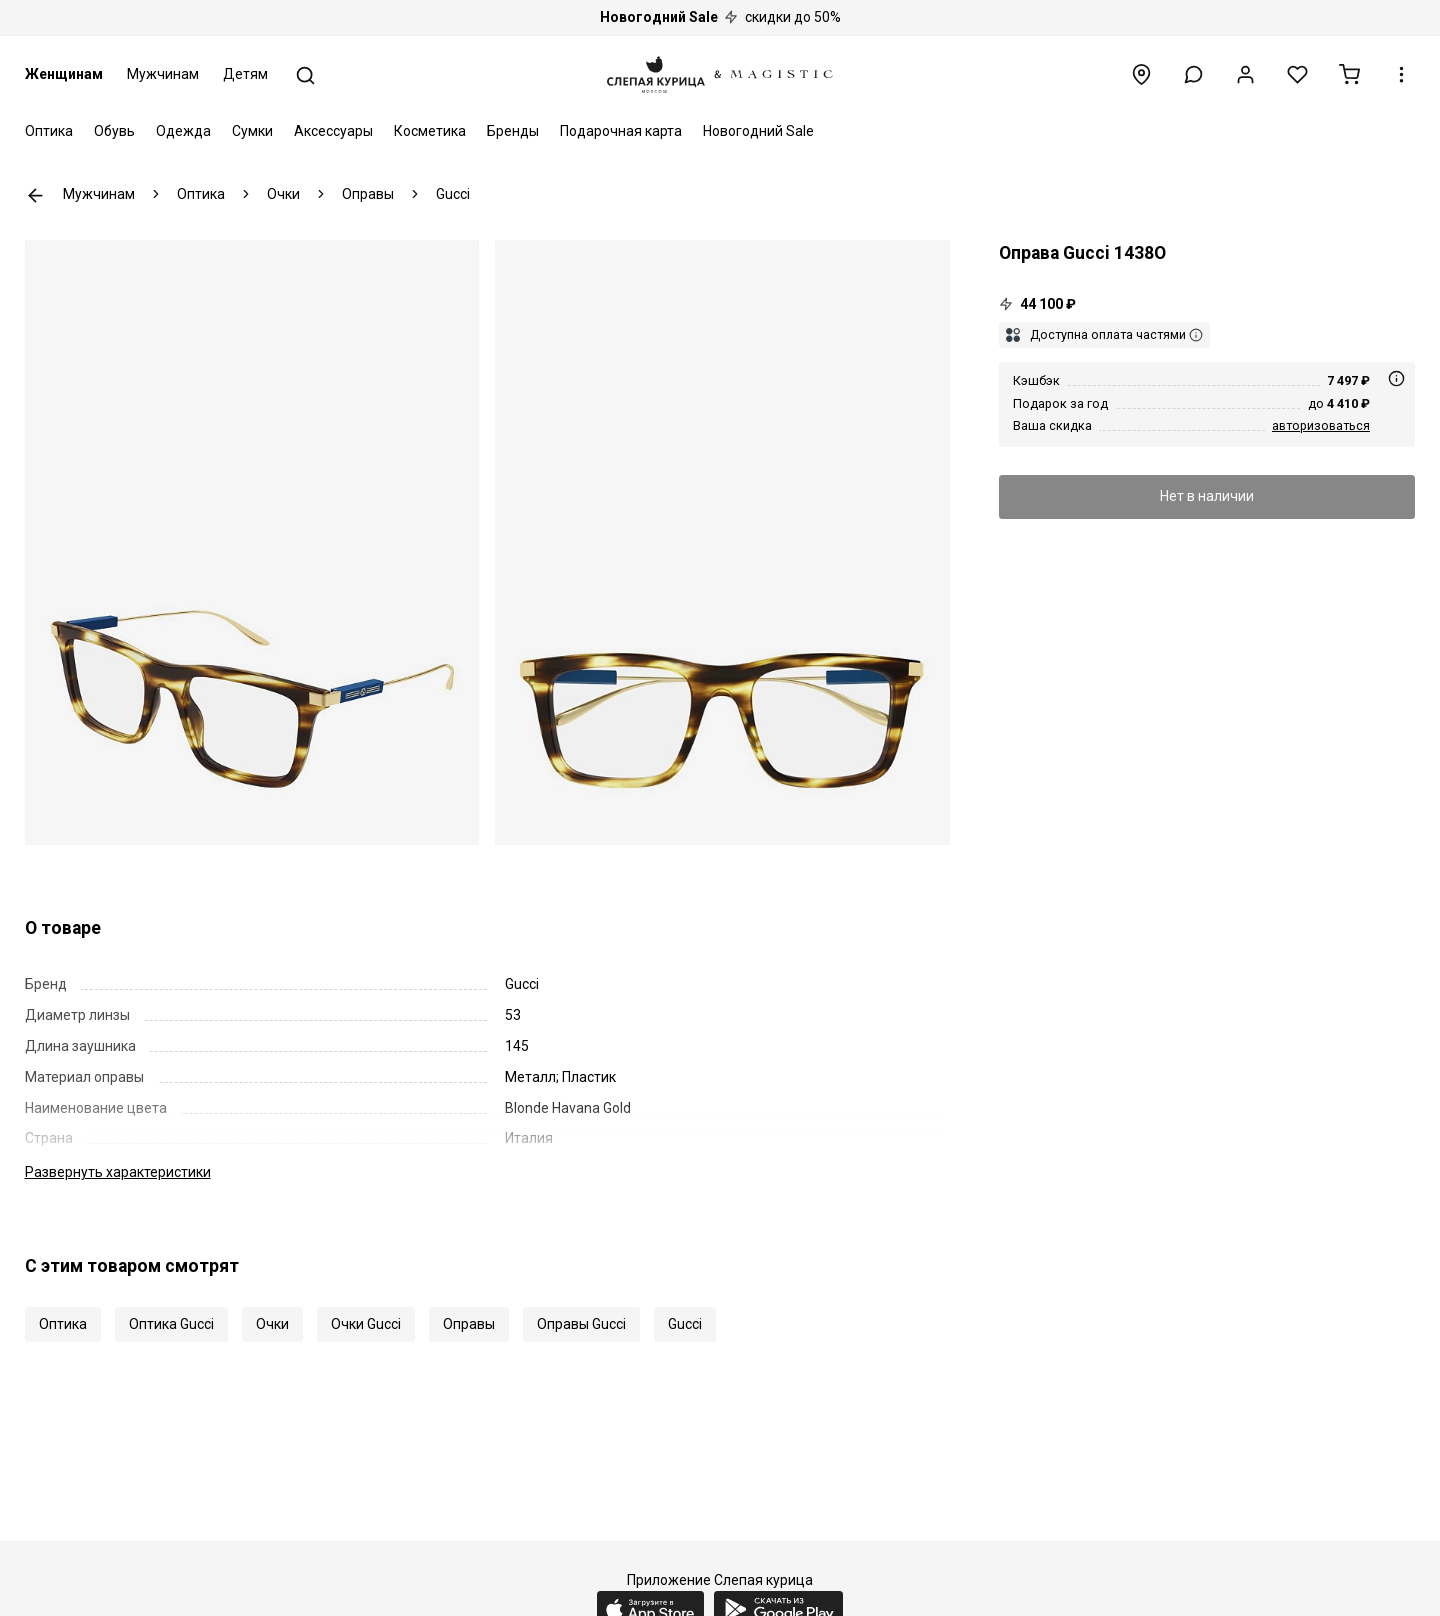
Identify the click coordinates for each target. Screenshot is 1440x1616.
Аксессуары (333, 131)
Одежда (183, 131)
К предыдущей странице (35, 195)
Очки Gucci (366, 1324)
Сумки (252, 131)
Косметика (430, 131)
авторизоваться (1321, 425)
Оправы (469, 1324)
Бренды (513, 131)
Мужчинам (163, 74)
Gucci (685, 1324)
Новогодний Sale (758, 131)
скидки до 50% (720, 17)
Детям (245, 74)
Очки (272, 1324)
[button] (1193, 74)
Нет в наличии (1207, 496)
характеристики (118, 1172)
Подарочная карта (621, 131)
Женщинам (64, 74)
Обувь (114, 131)
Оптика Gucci (171, 1324)
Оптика (49, 131)
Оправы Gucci (581, 1324)
